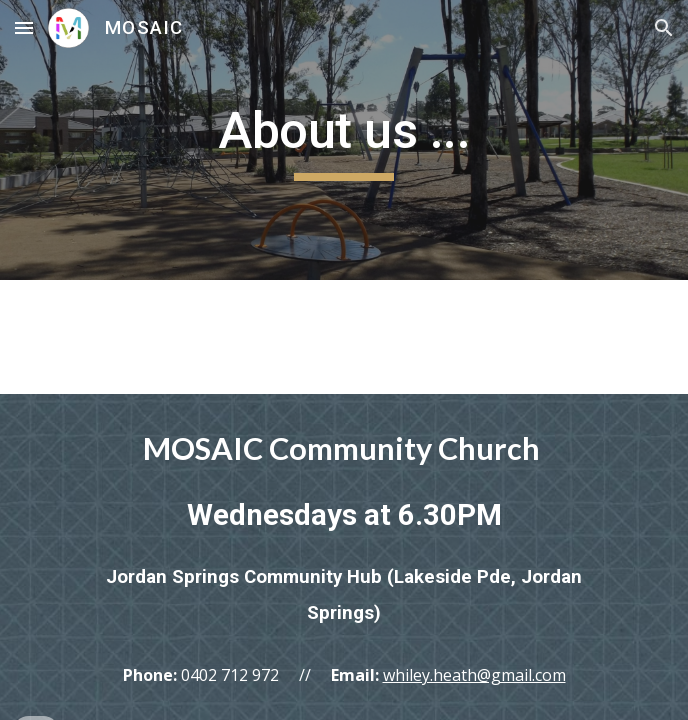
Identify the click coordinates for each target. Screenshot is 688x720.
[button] (24, 27)
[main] (343, 140)
